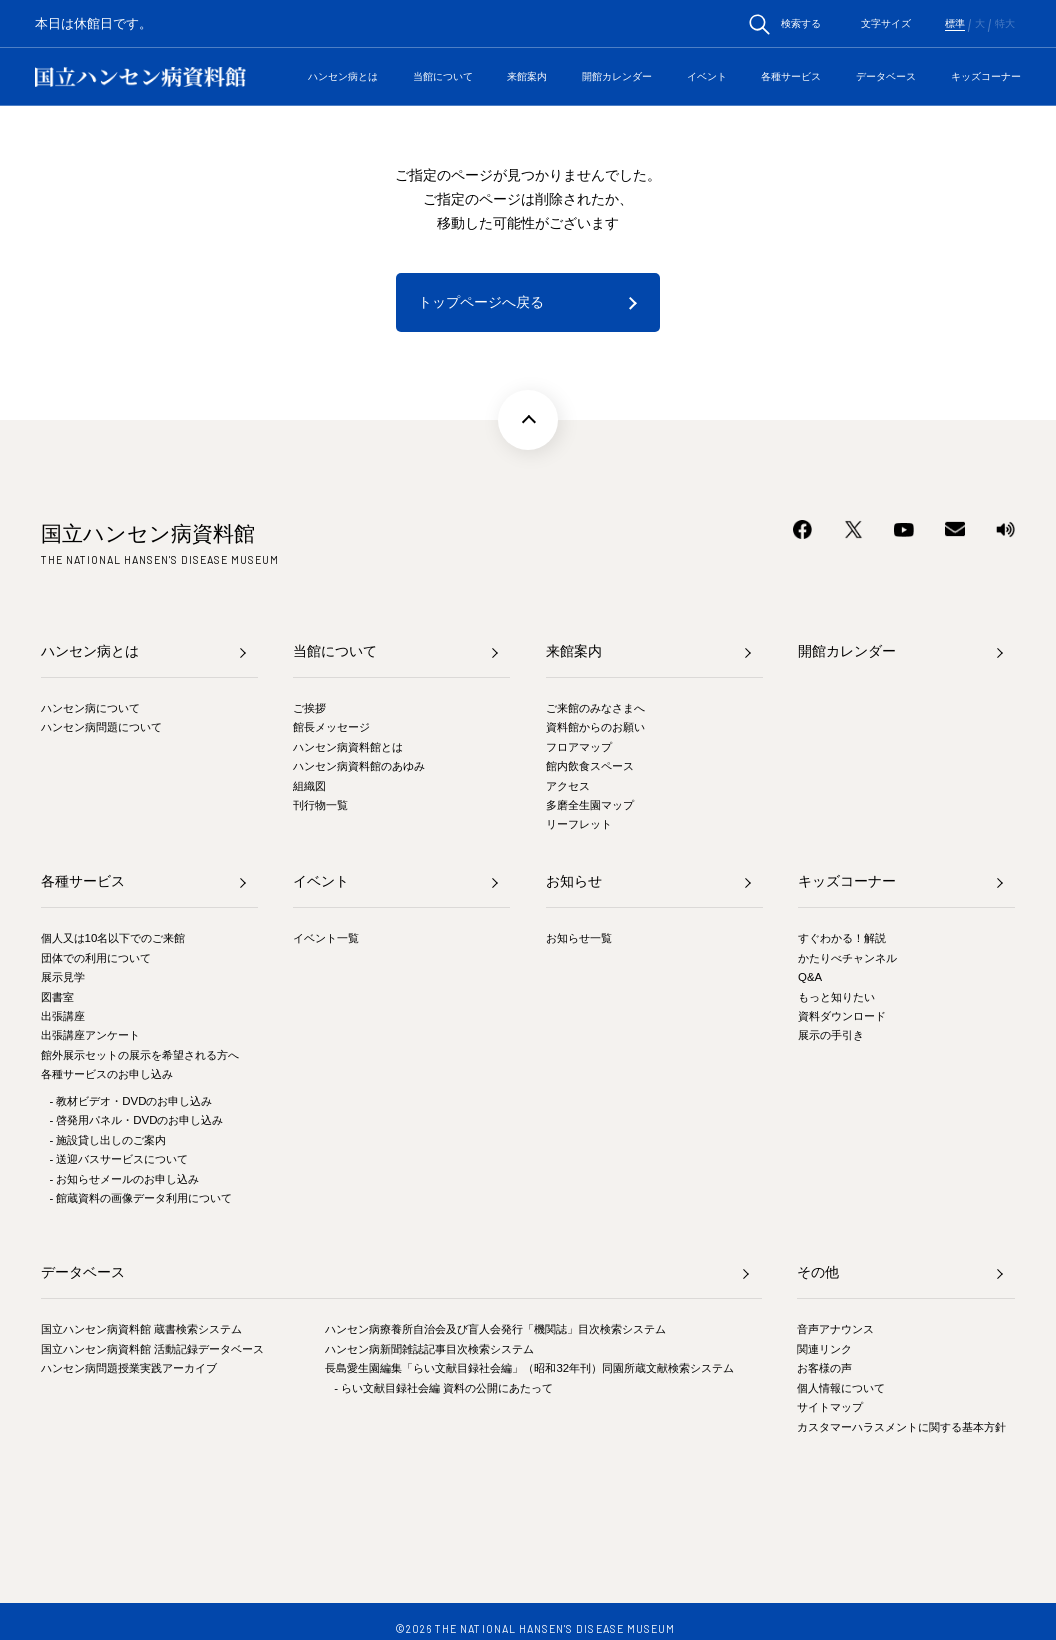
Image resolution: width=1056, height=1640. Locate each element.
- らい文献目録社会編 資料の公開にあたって (443, 1388)
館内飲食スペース (590, 766)
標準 (955, 24)
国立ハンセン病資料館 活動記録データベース (152, 1349)
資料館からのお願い (595, 727)
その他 (818, 1272)
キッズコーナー (986, 76)
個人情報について (841, 1388)
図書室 (57, 997)
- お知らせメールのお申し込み (124, 1179)
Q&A (810, 977)
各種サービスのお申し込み (107, 1074)
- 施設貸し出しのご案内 (107, 1140)
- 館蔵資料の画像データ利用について (140, 1198)
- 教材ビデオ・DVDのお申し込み (130, 1101)
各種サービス (791, 76)
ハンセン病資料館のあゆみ (359, 766)
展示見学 (63, 977)
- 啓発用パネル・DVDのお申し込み (136, 1120)
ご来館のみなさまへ (595, 708)
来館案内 (527, 76)
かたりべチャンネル (847, 958)
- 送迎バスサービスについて (118, 1159)
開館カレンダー (617, 76)
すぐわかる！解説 (842, 938)
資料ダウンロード (842, 1016)
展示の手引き (831, 1035)
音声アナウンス (835, 1329)
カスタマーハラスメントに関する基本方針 (901, 1427)
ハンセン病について (90, 708)
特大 (1005, 24)
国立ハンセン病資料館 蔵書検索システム (141, 1329)
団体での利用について (96, 958)
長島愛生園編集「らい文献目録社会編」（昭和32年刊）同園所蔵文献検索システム (529, 1368)
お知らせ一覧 (579, 938)
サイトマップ (830, 1407)
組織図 (309, 786)
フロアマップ (579, 747)
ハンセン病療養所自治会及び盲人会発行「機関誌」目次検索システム (495, 1329)
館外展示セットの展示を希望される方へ (140, 1055)
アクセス (568, 786)
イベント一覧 (326, 938)
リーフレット (579, 824)
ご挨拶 (309, 708)
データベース (886, 76)
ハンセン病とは (343, 76)
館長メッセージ (331, 727)
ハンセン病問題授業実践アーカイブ (129, 1368)
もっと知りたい (836, 997)
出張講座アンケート (90, 1035)
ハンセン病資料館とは (348, 747)
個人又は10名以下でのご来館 (113, 938)
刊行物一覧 (320, 805)
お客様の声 (824, 1368)
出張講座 (63, 1016)
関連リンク (824, 1349)
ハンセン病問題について (101, 727)
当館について (443, 76)
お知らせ (574, 881)
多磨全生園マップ (590, 805)
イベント (707, 76)
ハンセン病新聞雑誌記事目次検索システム (429, 1349)
